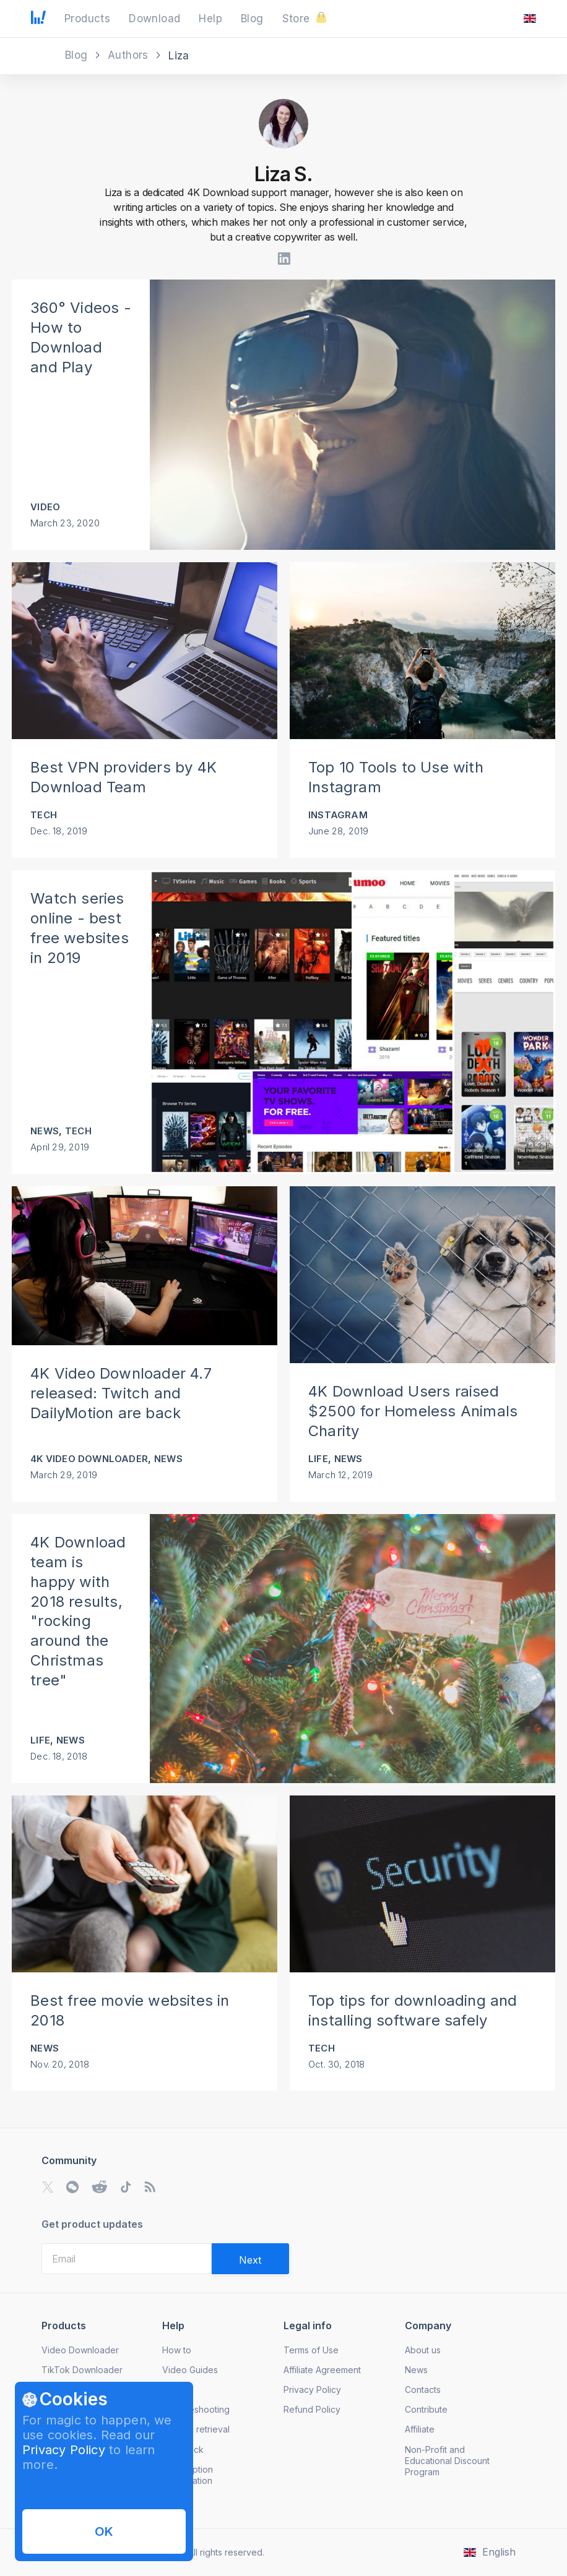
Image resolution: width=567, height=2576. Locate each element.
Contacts (423, 2389)
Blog (78, 55)
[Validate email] (250, 2258)
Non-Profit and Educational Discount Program (447, 2460)
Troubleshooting (196, 2409)
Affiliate (420, 2429)
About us (423, 2350)
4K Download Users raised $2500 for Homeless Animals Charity (412, 1411)
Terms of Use (311, 2350)
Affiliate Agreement (322, 2369)
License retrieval (196, 2429)
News (44, 1131)
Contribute (426, 2409)
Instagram (338, 815)
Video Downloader (80, 2350)
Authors (130, 55)
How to (176, 2350)
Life (318, 1459)
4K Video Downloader (89, 1459)
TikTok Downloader (82, 2369)
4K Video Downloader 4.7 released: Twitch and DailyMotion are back (121, 1393)
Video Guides (190, 2369)
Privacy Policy (63, 2449)
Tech (43, 815)
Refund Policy (312, 2409)
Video (45, 507)
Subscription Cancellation (187, 2475)
